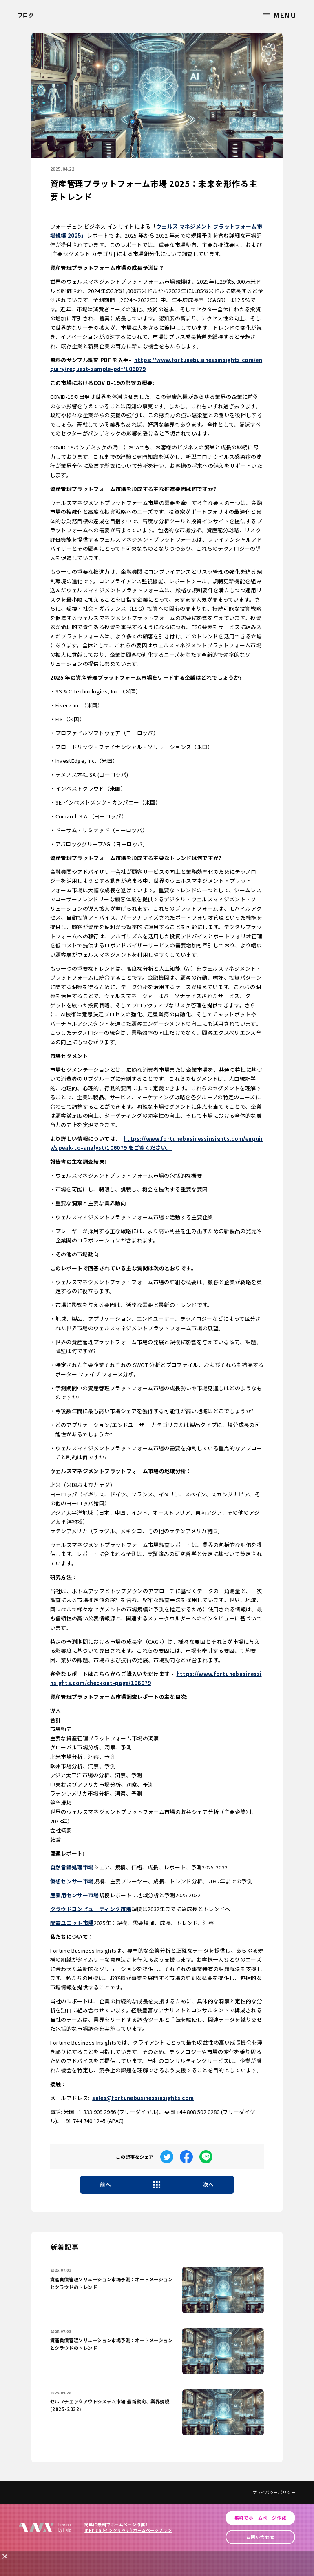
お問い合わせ (260, 2537)
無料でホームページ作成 (260, 2518)
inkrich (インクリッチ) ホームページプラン (128, 2530)
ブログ (26, 15)
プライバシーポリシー (274, 2492)
